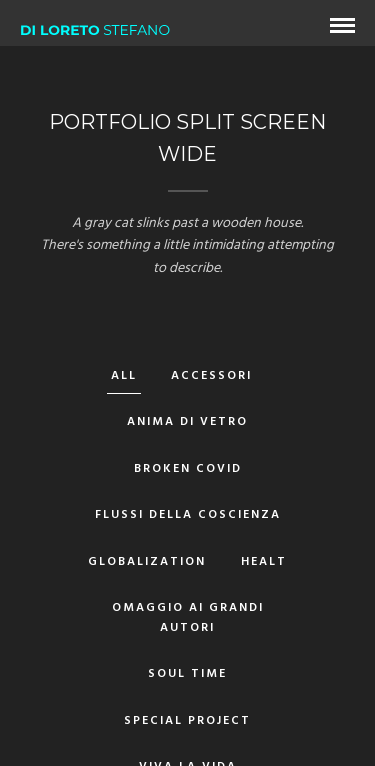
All (124, 376)
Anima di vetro (187, 422)
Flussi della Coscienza (188, 515)
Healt (264, 562)
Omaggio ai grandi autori (188, 617)
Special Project (187, 721)
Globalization (147, 562)
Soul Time (187, 674)
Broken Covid (188, 469)
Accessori (211, 376)
